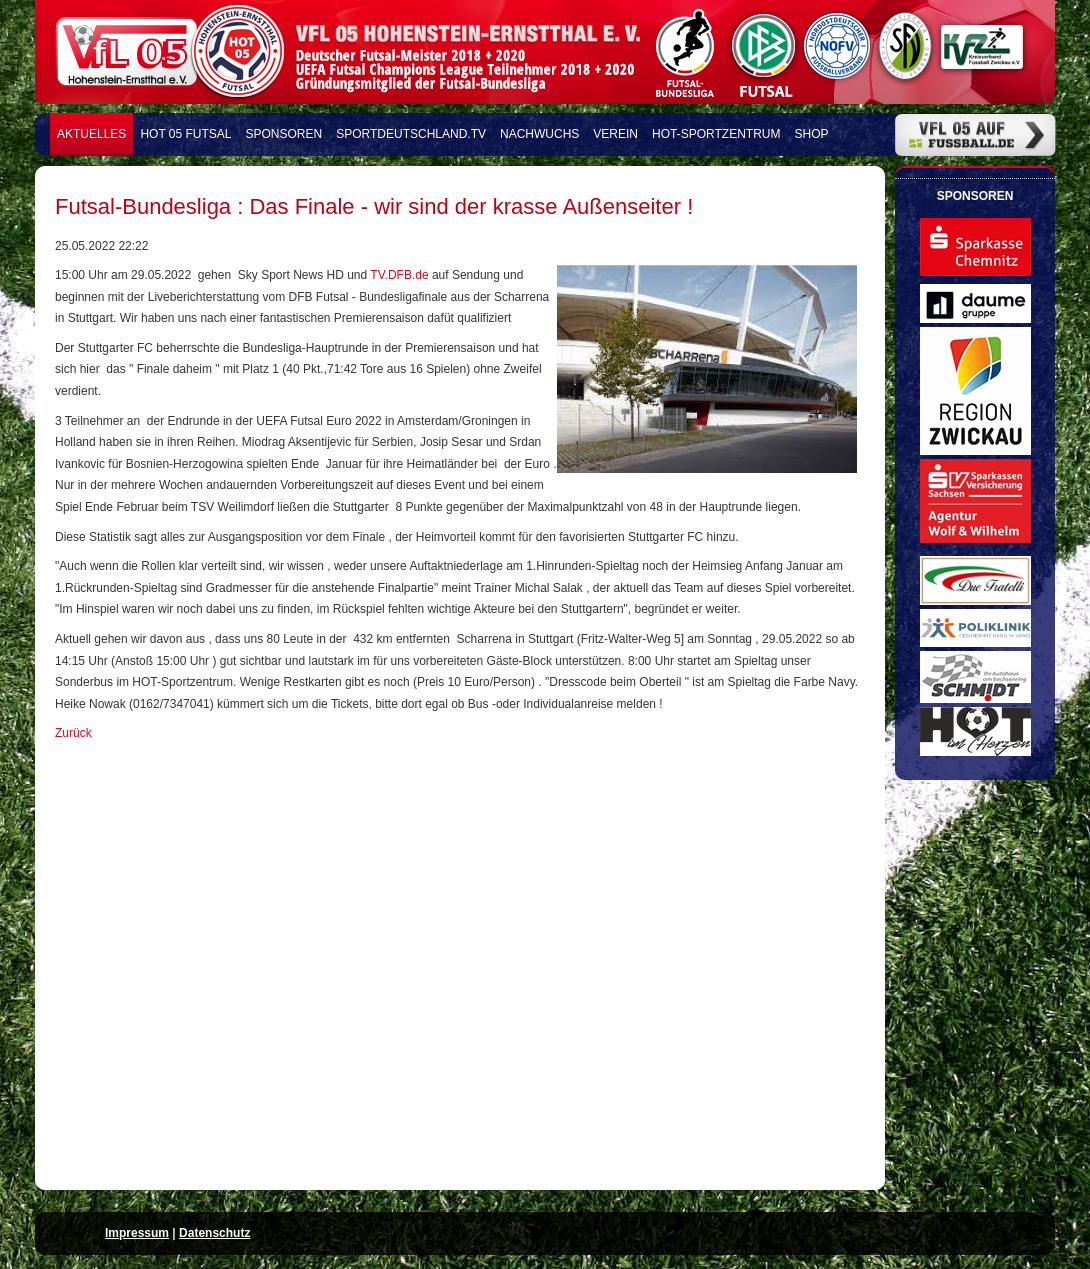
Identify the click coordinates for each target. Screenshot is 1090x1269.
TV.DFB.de (401, 275)
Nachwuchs (539, 134)
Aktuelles (91, 134)
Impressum (137, 1233)
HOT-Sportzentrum (716, 134)
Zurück (73, 733)
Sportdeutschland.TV (411, 134)
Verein (615, 134)
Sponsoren (284, 134)
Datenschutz (214, 1233)
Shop (812, 134)
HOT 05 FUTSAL (185, 134)
